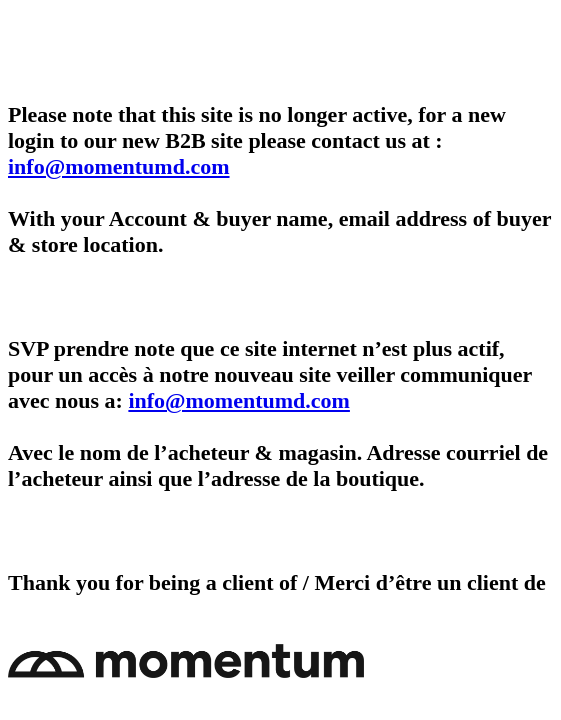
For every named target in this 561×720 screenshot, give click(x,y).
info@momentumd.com (119, 166)
